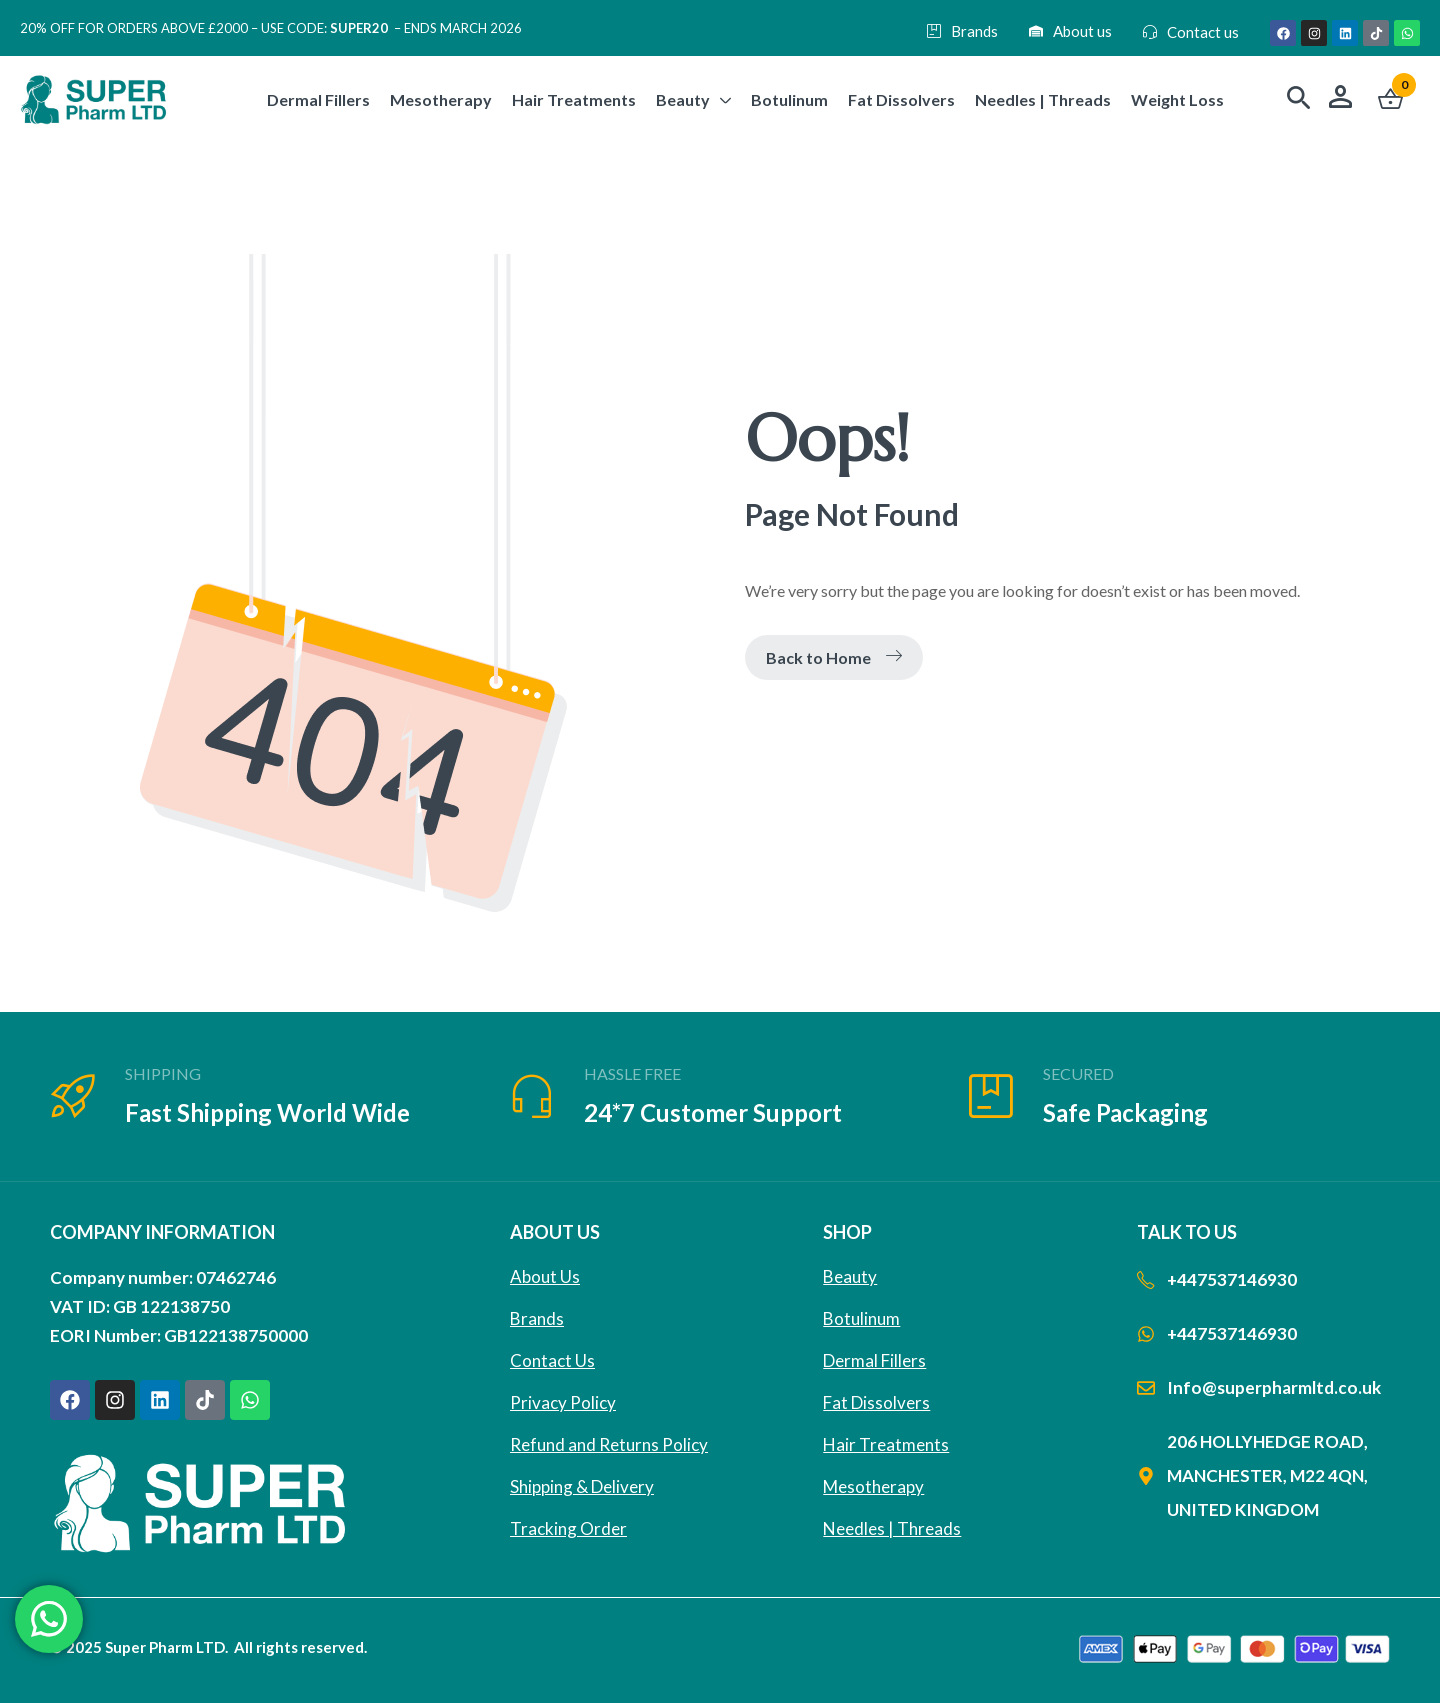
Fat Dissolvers (876, 1402)
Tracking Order (568, 1528)
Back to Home (834, 657)
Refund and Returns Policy (609, 1444)
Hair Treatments (886, 1444)
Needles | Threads (892, 1528)
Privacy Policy (563, 1402)
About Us (545, 1276)
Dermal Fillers (874, 1360)
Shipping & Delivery (582, 1486)
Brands (537, 1318)
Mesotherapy (873, 1486)
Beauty (850, 1276)
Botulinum (861, 1318)
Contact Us (552, 1360)
